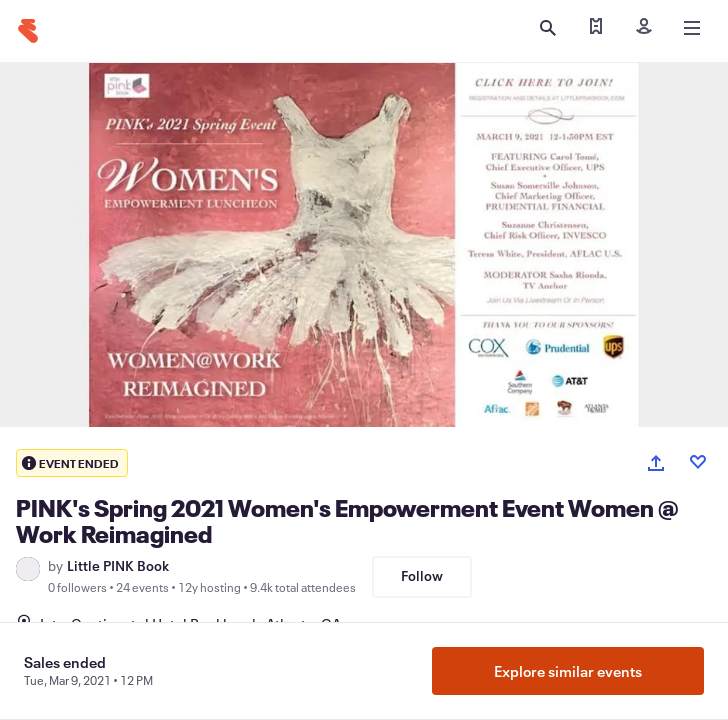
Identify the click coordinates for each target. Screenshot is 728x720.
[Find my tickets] (596, 28)
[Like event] (698, 462)
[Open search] (548, 28)
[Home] (28, 31)
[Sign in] (644, 28)
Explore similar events (568, 671)
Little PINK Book (118, 566)
